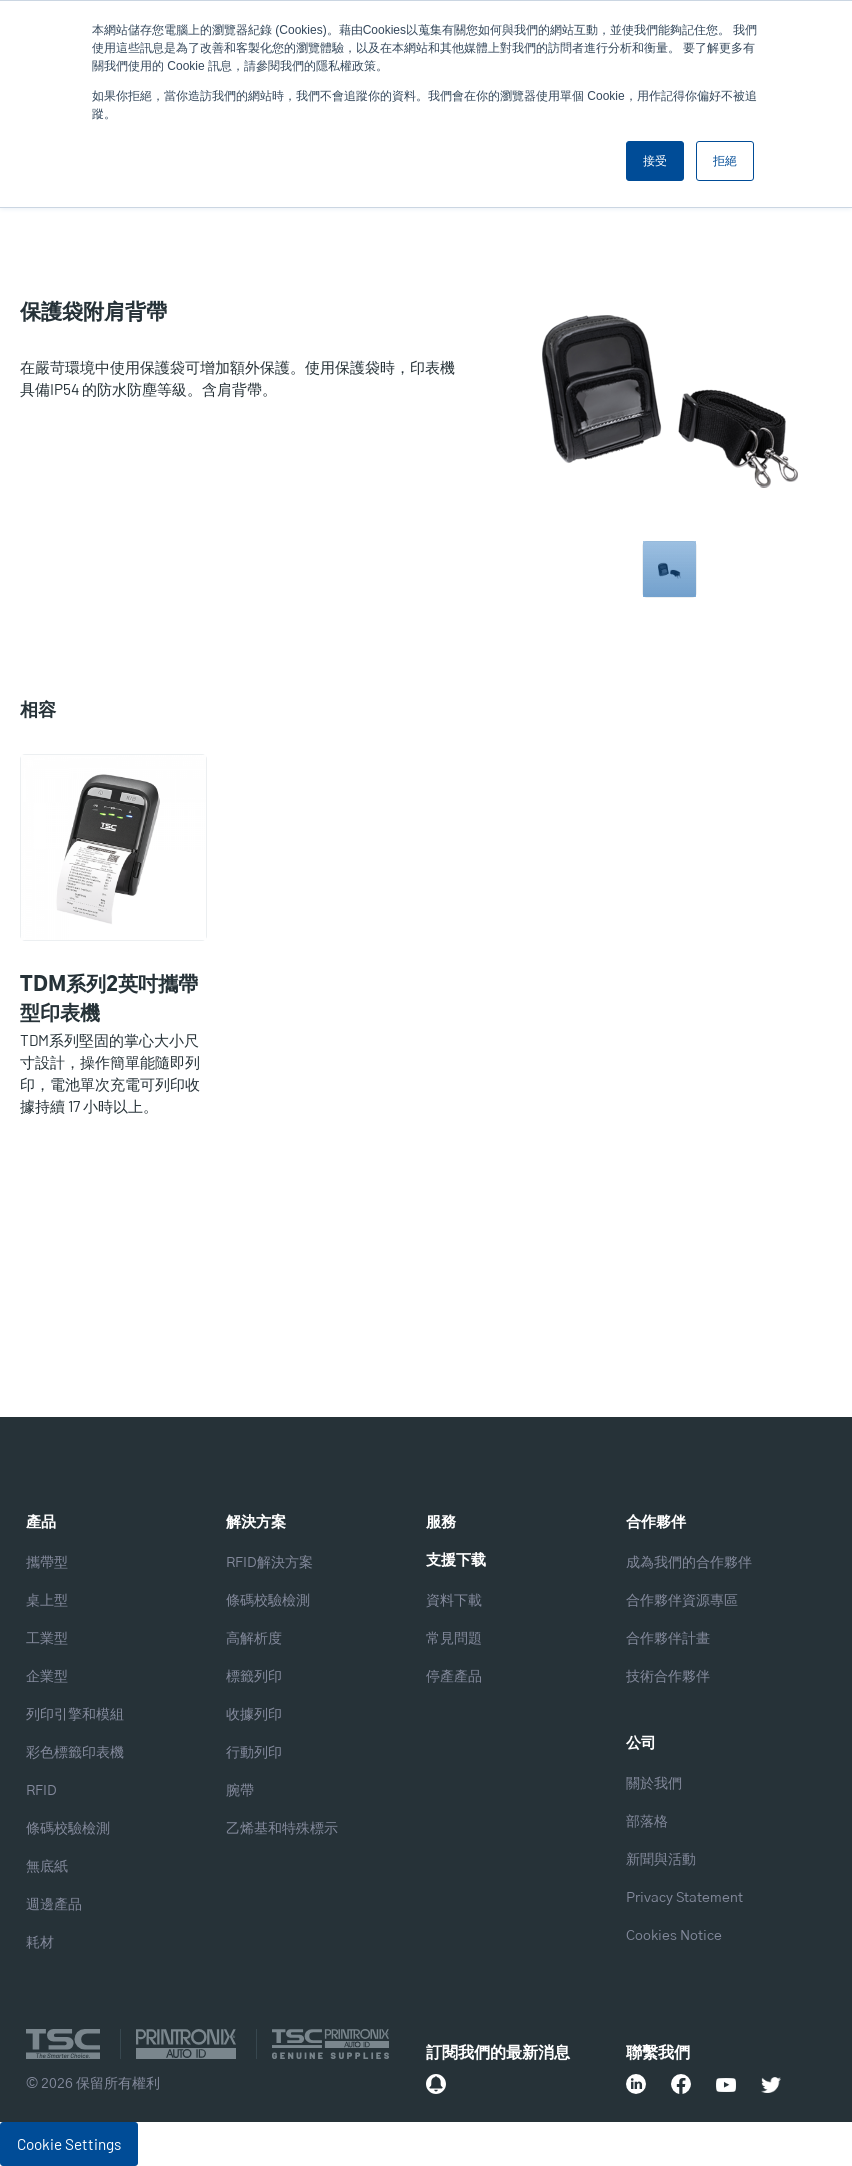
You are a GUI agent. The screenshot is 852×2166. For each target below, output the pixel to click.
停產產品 (454, 1677)
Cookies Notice (674, 1936)
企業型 (47, 1677)
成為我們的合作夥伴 (689, 1563)
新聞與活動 (661, 1860)
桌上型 (47, 1601)
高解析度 (254, 1639)
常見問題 (454, 1639)
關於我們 (654, 1784)
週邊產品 (54, 1905)
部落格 (647, 1822)
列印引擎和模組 (75, 1715)
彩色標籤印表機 (75, 1753)
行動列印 (254, 1753)
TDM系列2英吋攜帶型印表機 (109, 999)
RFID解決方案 (269, 1563)
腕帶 (240, 1791)
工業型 (47, 1639)
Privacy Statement (684, 1898)
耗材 (40, 1943)
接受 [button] (655, 161)
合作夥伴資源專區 (682, 1601)
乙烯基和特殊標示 (282, 1829)
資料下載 (454, 1601)
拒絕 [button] (725, 161)
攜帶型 (47, 1563)
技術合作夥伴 (668, 1677)
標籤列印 (254, 1677)
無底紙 (47, 1867)
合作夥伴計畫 (668, 1639)
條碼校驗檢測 (68, 1829)
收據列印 (254, 1715)
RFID (41, 1791)
